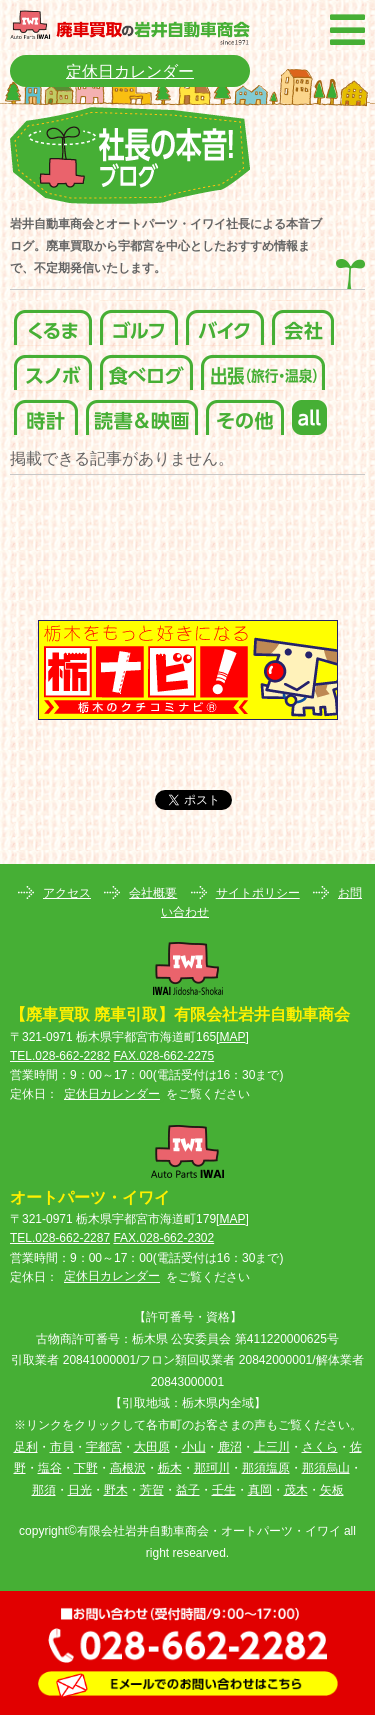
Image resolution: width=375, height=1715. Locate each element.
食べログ (146, 367)
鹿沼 (230, 1447)
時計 (46, 412)
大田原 (152, 1447)
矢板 (332, 1490)
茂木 (296, 1490)
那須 (44, 1490)
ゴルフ (139, 322)
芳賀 (152, 1490)
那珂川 (212, 1468)
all (309, 412)
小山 (194, 1447)
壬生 (224, 1490)
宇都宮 (104, 1447)
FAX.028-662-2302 (163, 1238)
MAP (232, 1037)
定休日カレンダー (130, 71)
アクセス (67, 893)
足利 (26, 1447)
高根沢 (128, 1468)
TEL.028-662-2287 (60, 1238)
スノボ (53, 367)
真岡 (260, 1490)
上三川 (272, 1447)
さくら (320, 1447)
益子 (188, 1490)
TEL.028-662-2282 (60, 1056)
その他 (245, 412)
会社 (303, 322)
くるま (53, 322)
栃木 (170, 1468)
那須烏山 (326, 1468)
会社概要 (153, 893)
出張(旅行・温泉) (263, 367)
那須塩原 (266, 1468)
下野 (86, 1468)
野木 (116, 1490)
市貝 (62, 1447)
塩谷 (50, 1468)
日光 (80, 1490)
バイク (225, 322)
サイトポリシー (258, 893)
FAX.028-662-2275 (163, 1056)
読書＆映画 (142, 412)
